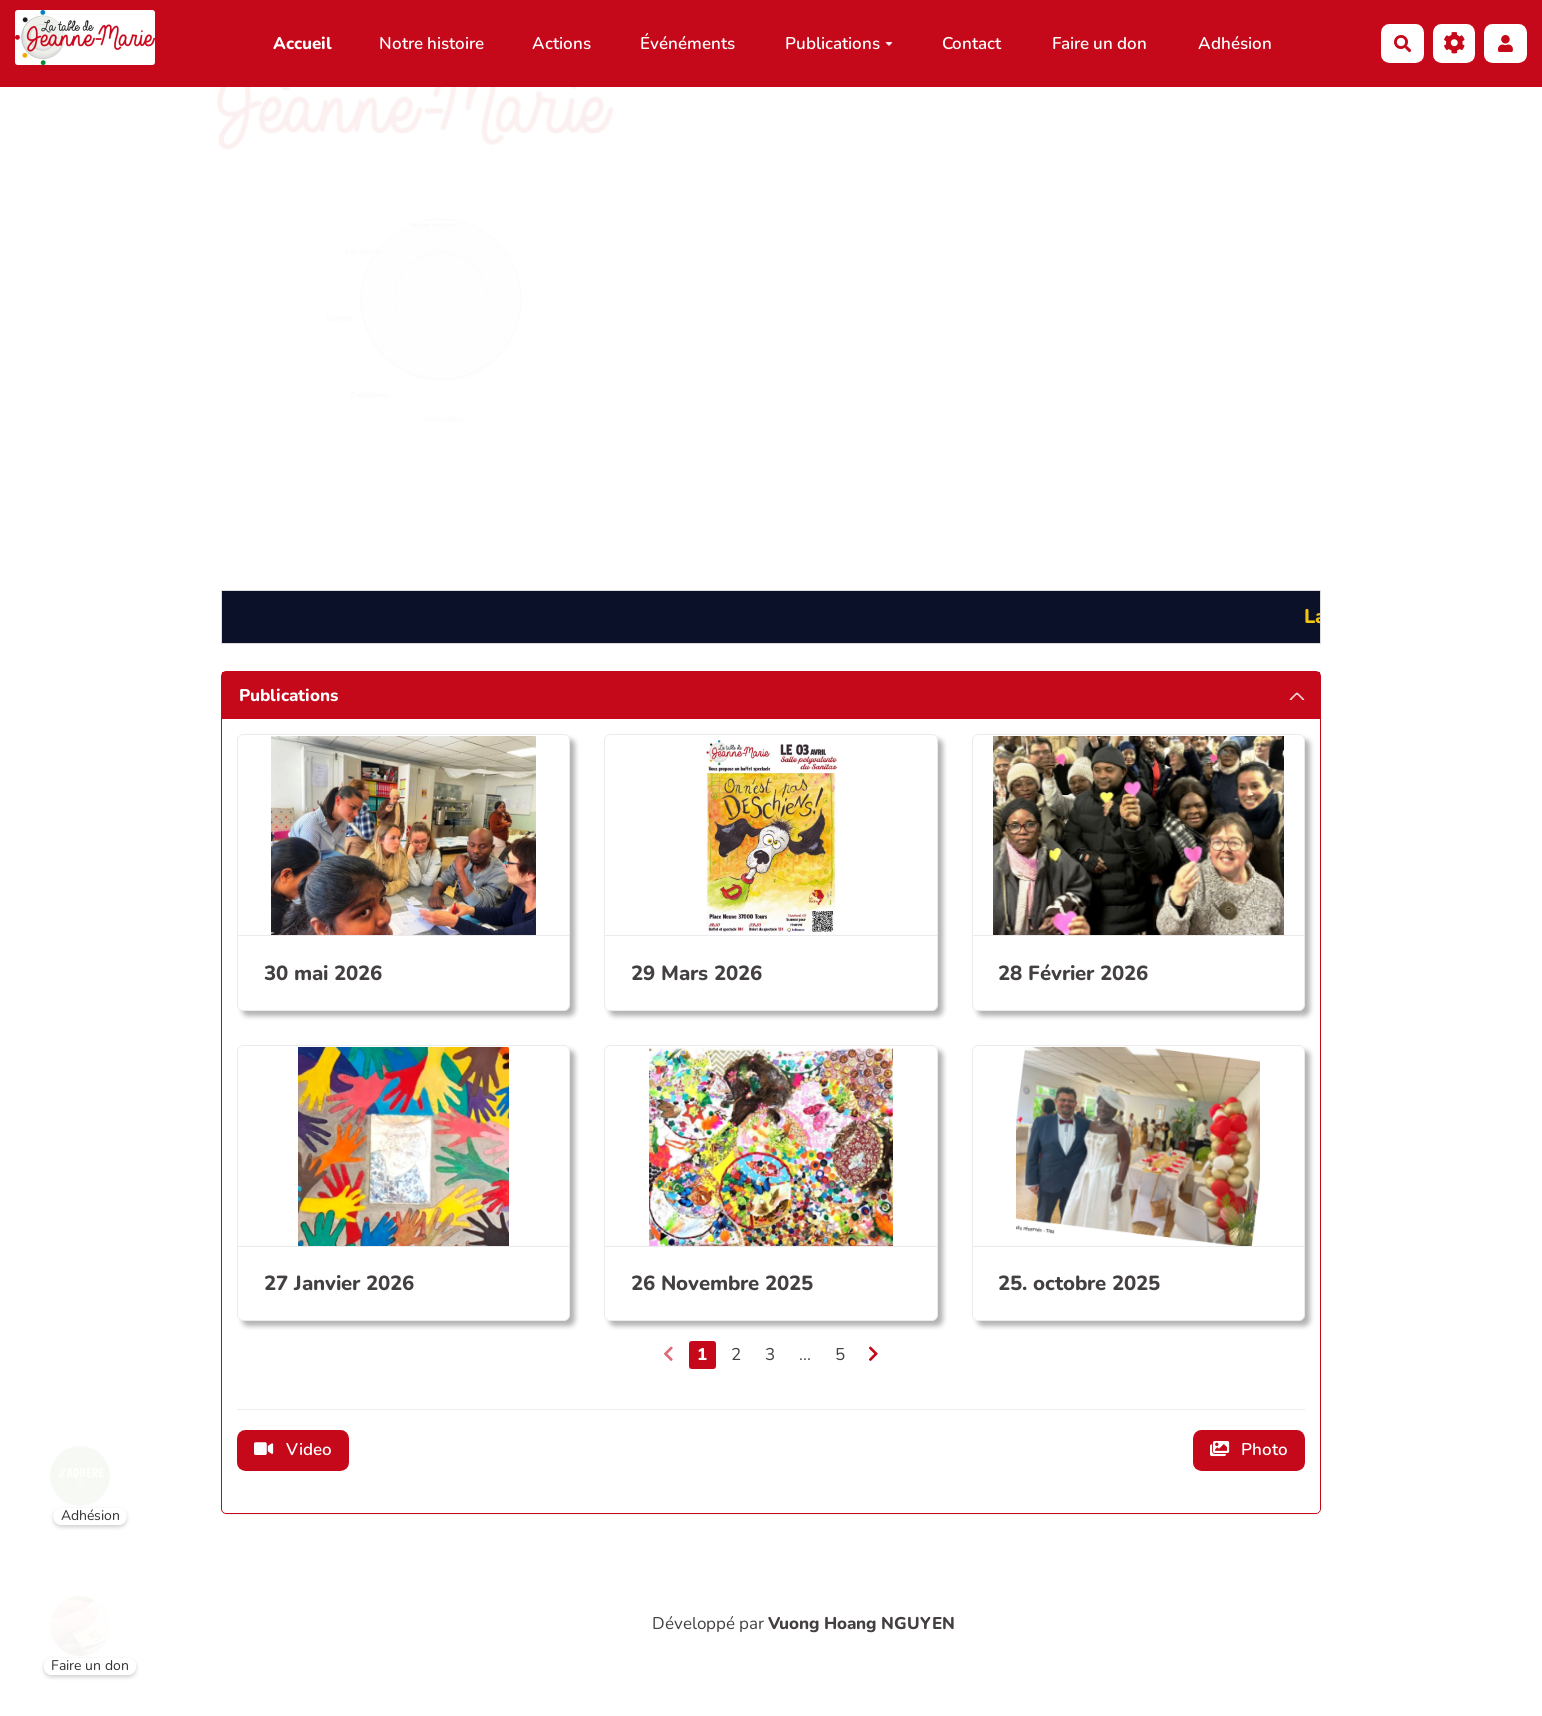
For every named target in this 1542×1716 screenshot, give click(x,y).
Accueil (302, 43)
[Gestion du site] (1454, 43)
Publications (839, 43)
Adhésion (1235, 43)
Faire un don (1099, 43)
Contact (971, 43)
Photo (1249, 1449)
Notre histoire (431, 43)
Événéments (687, 43)
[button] (1505, 43)
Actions (561, 43)
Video (293, 1449)
